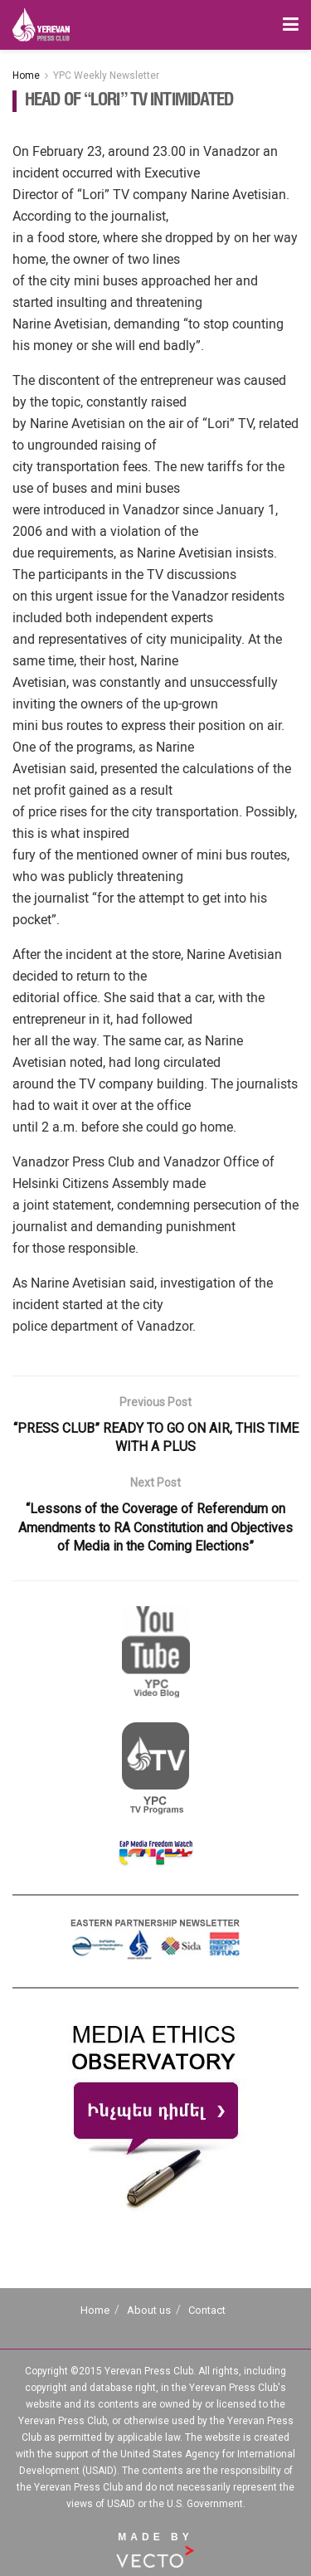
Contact (207, 2310)
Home (26, 75)
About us (149, 2310)
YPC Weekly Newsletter (106, 75)
